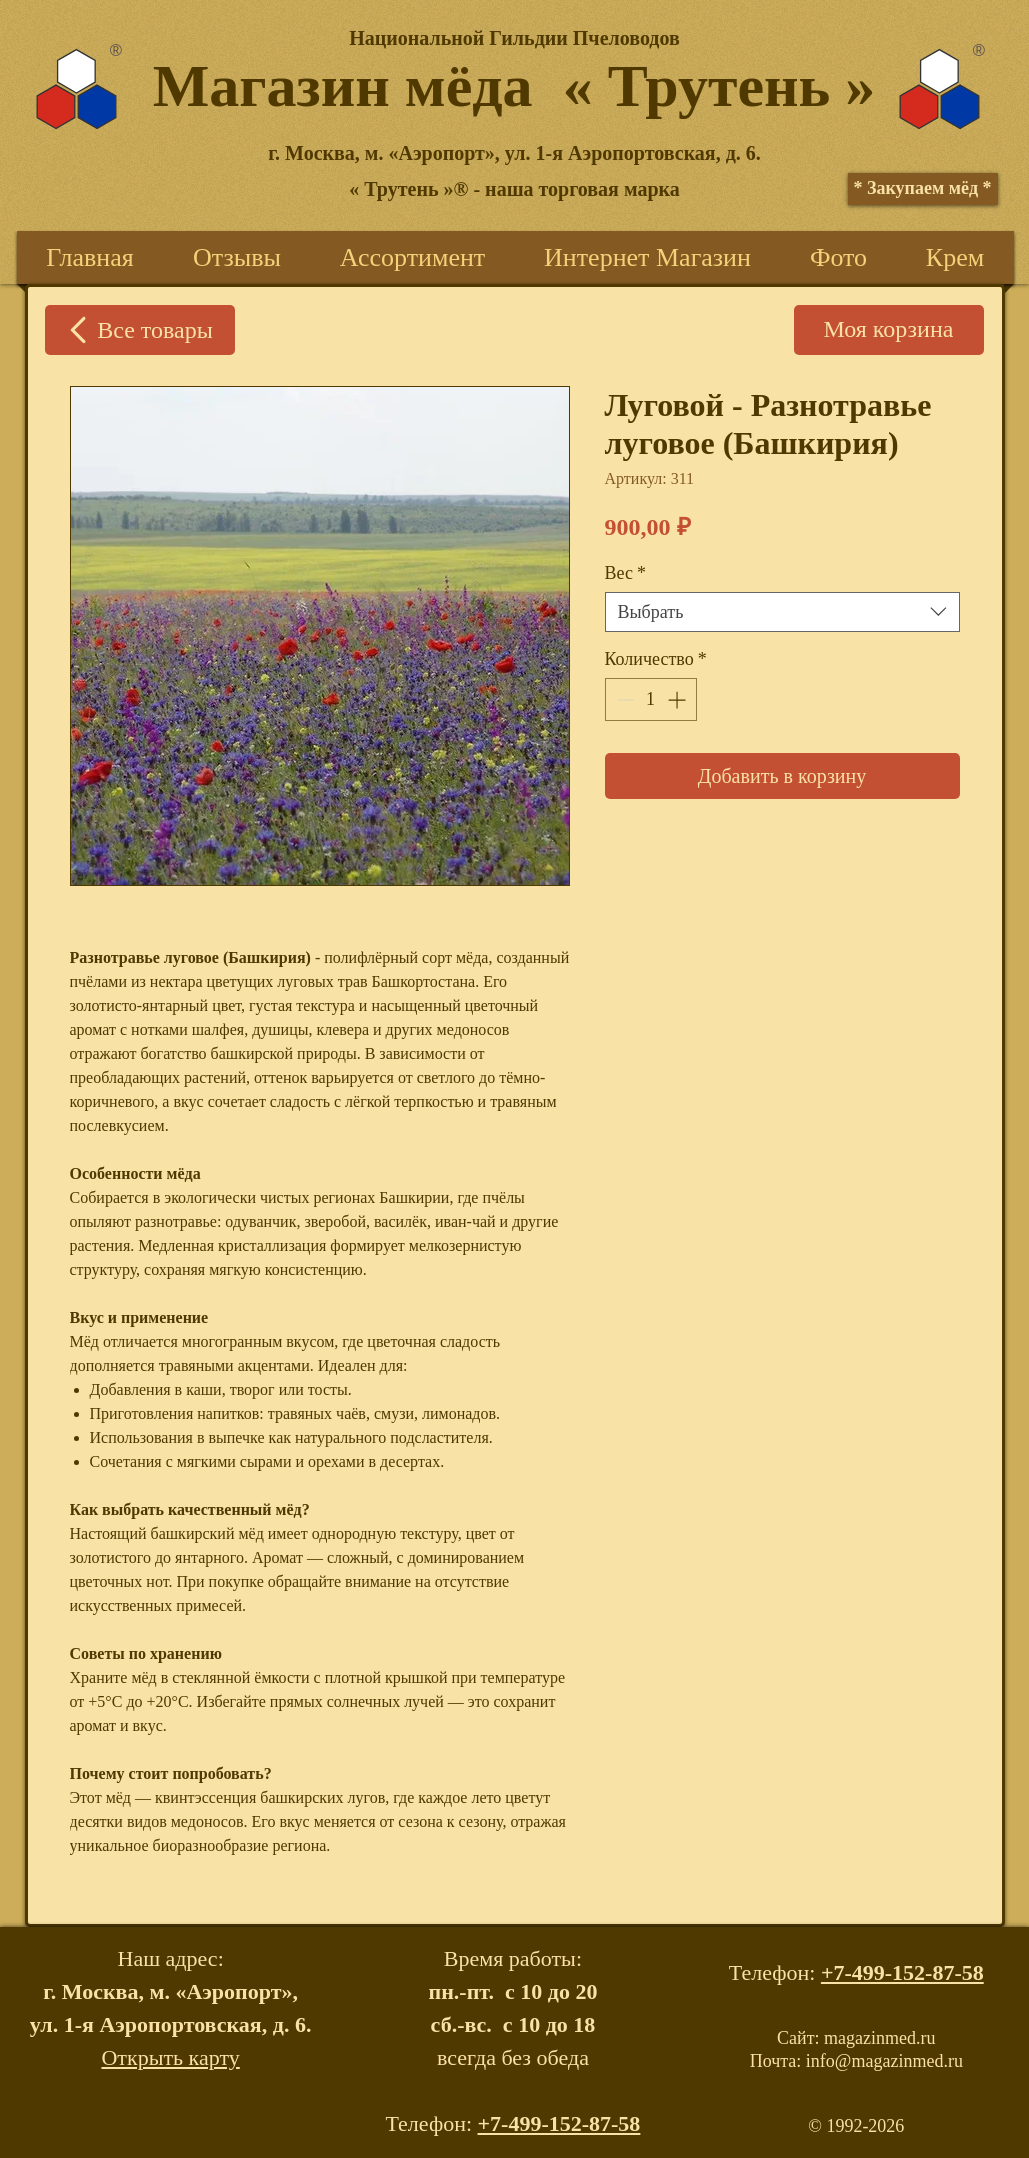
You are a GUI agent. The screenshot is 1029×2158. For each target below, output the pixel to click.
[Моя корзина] (889, 330)
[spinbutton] (651, 699)
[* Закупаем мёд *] (923, 189)
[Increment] (678, 699)
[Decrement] (623, 699)
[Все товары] (140, 330)
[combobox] (782, 612)
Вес (625, 573)
